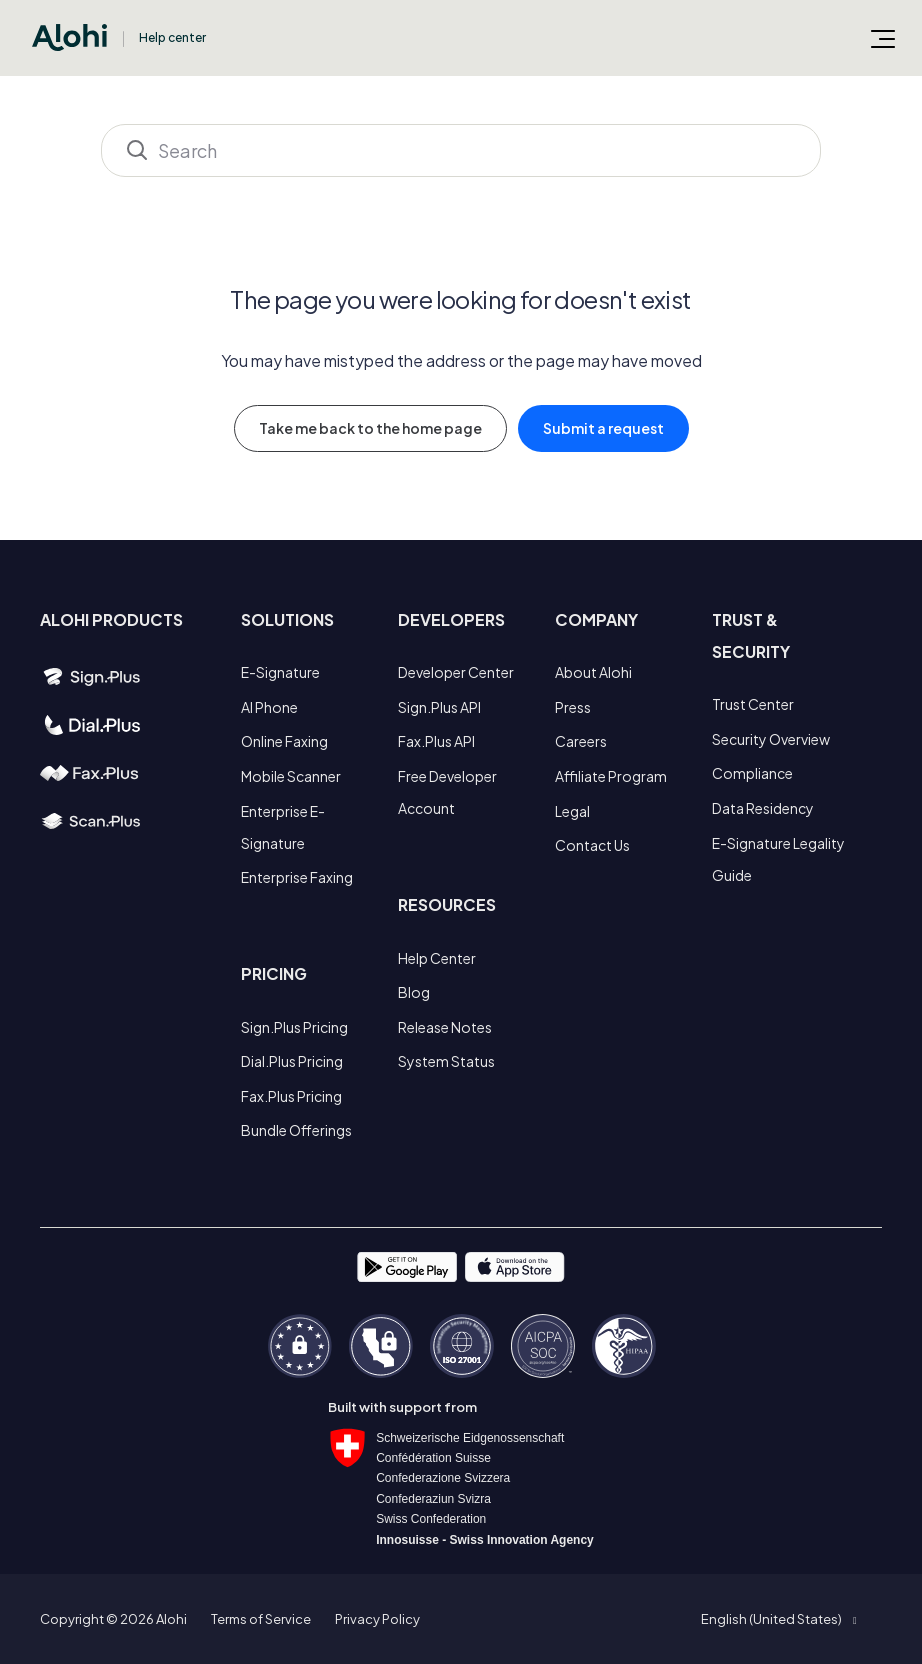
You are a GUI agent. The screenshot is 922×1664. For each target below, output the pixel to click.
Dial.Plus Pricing (292, 1061)
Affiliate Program (611, 776)
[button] (778, 1619)
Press (573, 707)
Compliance (752, 773)
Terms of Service (261, 1619)
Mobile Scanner (291, 776)
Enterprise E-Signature (283, 827)
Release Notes (445, 1027)
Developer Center (456, 672)
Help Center (437, 958)
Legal (572, 811)
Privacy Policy (377, 1619)
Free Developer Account (447, 792)
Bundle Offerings (296, 1130)
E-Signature (280, 672)
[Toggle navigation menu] (883, 38)
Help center (172, 37)
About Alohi (593, 672)
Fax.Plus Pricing (291, 1096)
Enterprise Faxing (297, 877)
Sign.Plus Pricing (294, 1027)
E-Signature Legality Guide (778, 859)
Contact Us (592, 845)
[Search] (461, 150)
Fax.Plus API (436, 741)
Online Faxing (284, 741)
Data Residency (763, 808)
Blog (414, 992)
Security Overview (771, 739)
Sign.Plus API (439, 707)
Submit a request (603, 428)
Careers (581, 741)
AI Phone (269, 707)
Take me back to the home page (370, 428)
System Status (446, 1061)
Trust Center (753, 704)
